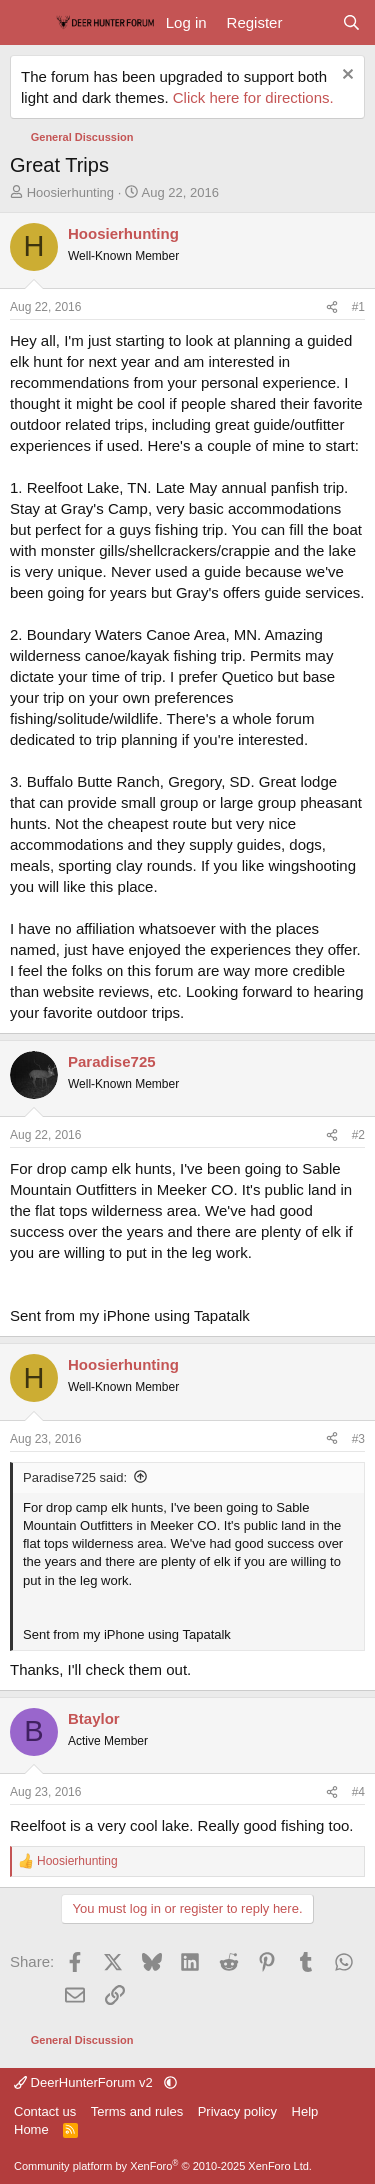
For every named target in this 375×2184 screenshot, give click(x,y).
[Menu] (27, 23)
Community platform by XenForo (163, 2166)
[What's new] (311, 22)
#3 (358, 1439)
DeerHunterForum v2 (85, 2082)
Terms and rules (137, 2111)
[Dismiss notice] (345, 76)
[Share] (332, 307)
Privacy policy (237, 2111)
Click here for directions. (253, 97)
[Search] (351, 22)
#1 (358, 307)
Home (31, 2129)
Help (305, 2111)
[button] (170, 2082)
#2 (358, 1135)
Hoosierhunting (70, 192)
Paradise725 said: (75, 1477)
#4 (358, 1792)
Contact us (45, 2111)
